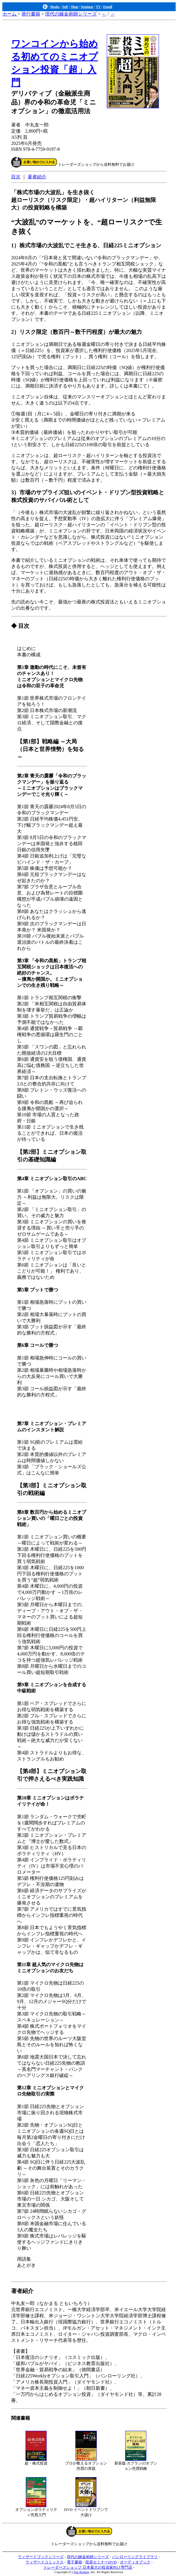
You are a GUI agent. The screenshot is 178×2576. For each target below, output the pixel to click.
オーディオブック (135, 2562)
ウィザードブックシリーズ (41, 2557)
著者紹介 (37, 176)
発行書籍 (30, 13)
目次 (16, 176)
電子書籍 (74, 2562)
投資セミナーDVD (101, 2562)
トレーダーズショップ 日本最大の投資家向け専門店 (87, 2567)
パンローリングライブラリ (135, 2557)
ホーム (10, 13)
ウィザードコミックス (45, 2562)
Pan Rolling (81, 2572)
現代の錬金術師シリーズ (71, 13)
